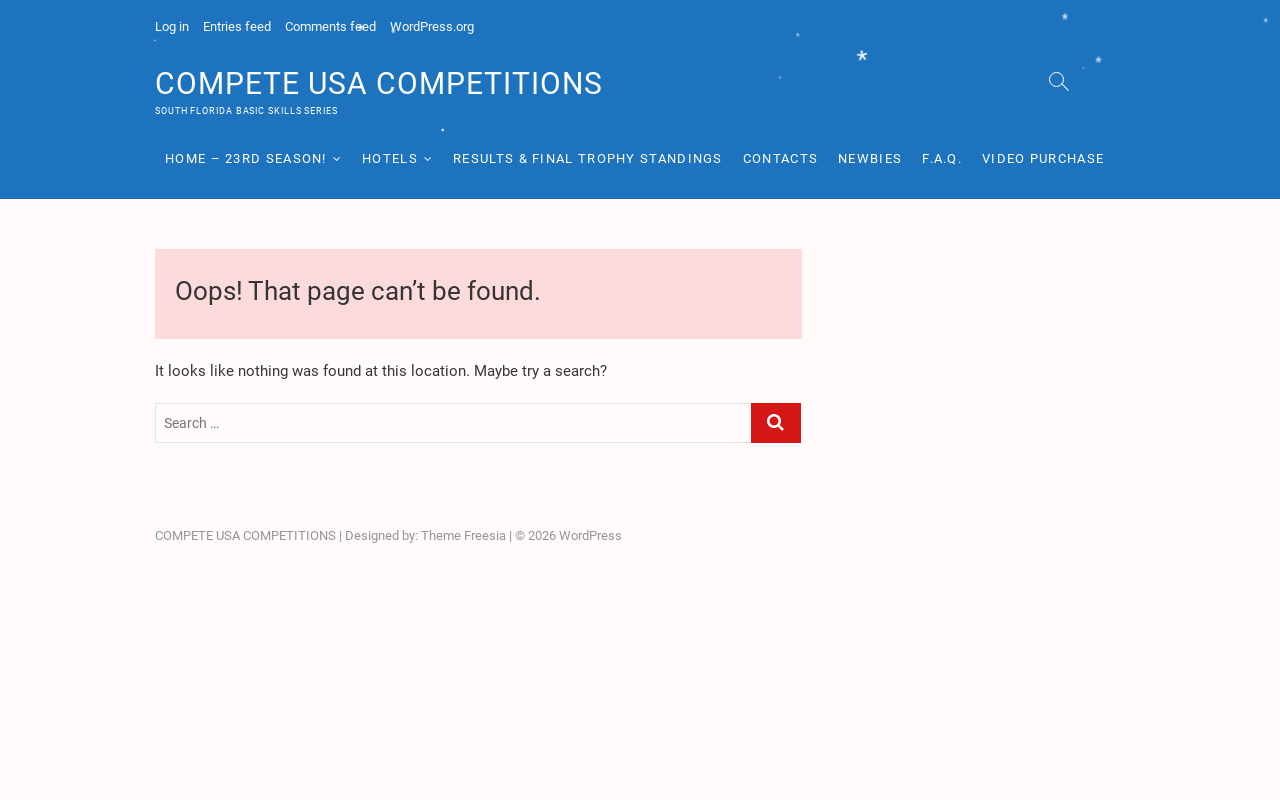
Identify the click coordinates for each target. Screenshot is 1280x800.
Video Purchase (1043, 158)
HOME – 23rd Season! (246, 158)
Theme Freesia (463, 535)
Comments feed (330, 26)
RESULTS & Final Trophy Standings (588, 158)
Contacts (780, 158)
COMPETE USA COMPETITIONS (379, 83)
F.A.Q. (942, 158)
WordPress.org (432, 26)
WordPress (590, 535)
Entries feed (237, 26)
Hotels (390, 158)
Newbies (870, 158)
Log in (172, 26)
